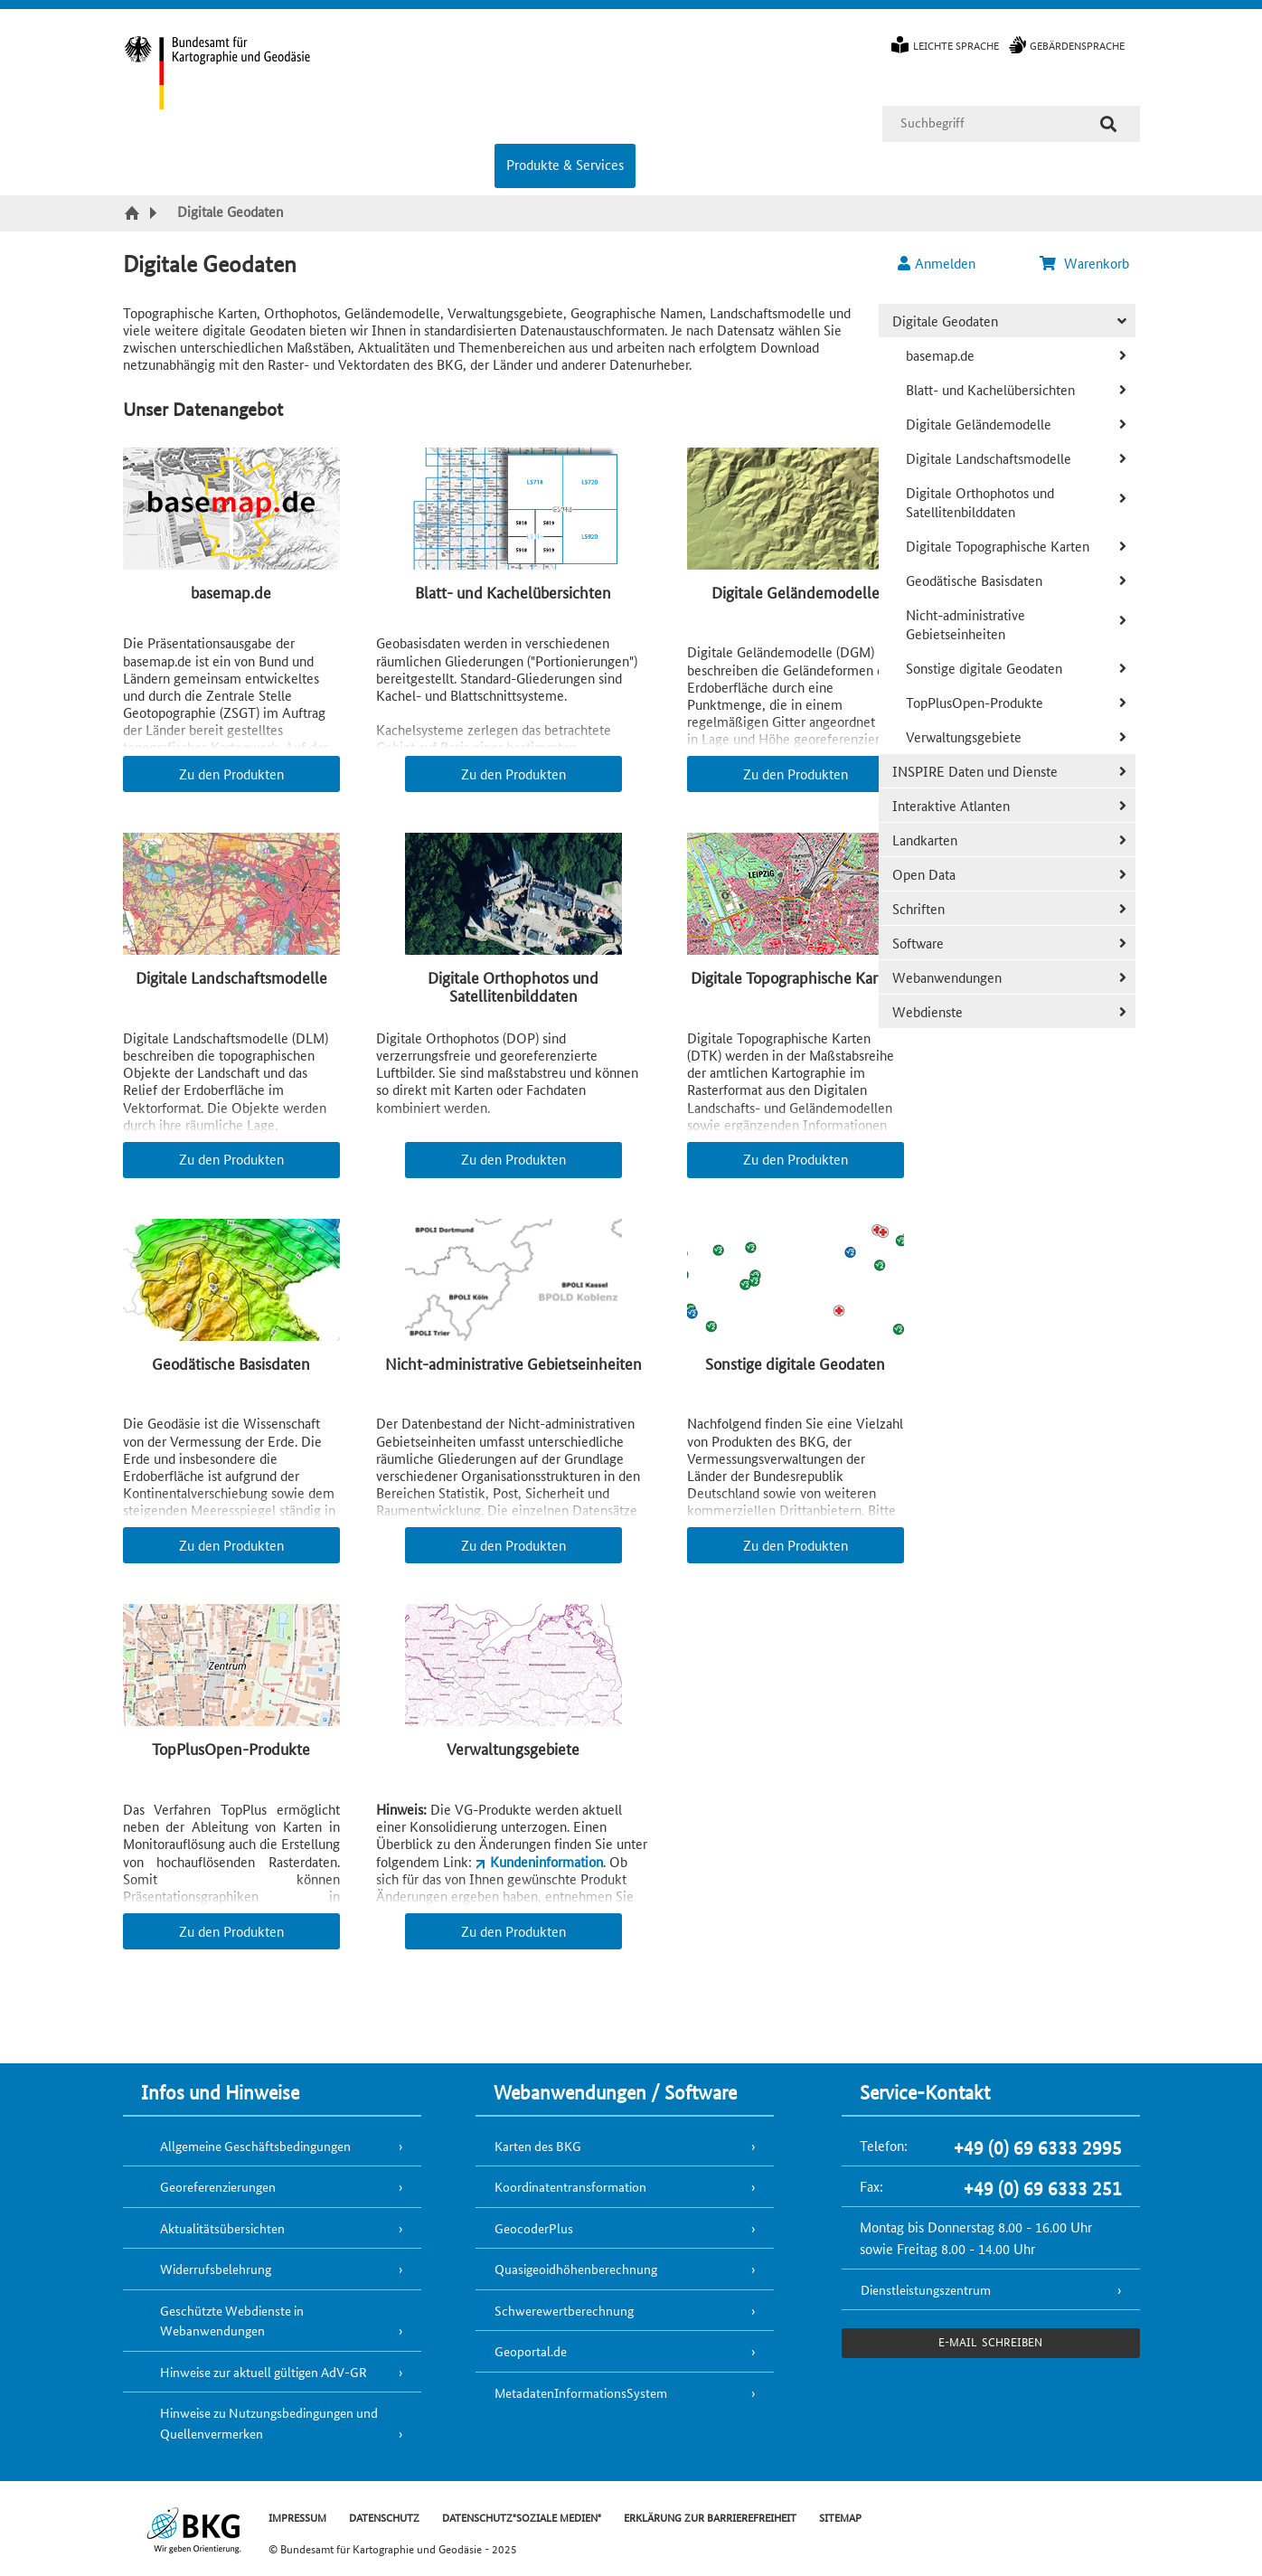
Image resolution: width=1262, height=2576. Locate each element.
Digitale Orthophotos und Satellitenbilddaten (980, 502)
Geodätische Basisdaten (974, 580)
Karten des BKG (537, 2146)
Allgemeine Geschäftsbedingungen (255, 2146)
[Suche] (1108, 124)
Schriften (918, 908)
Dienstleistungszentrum (926, 2289)
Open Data (924, 873)
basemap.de (940, 354)
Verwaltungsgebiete (964, 736)
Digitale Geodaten (945, 320)
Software (918, 942)
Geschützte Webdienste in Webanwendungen (232, 2320)
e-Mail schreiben (990, 2341)
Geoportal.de (530, 2351)
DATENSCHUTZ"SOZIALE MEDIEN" (521, 2516)
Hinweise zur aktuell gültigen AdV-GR (263, 2372)
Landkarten (924, 839)
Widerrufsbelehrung (215, 2269)
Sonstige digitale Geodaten (984, 667)
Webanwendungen (947, 976)
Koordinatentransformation (570, 2186)
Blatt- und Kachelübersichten (990, 389)
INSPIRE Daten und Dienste (975, 770)
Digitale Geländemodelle (978, 423)
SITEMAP (840, 2516)
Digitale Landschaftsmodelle (988, 457)
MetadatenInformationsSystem (580, 2392)
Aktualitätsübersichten (222, 2228)
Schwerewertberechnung (564, 2310)
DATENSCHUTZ (384, 2516)
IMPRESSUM (297, 2516)
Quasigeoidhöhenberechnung (575, 2269)
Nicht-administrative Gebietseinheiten (965, 624)
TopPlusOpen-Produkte (974, 702)
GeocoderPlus (533, 2228)
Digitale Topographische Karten (997, 545)
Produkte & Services (565, 164)
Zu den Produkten (231, 773)
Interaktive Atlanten (951, 805)
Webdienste (927, 1011)
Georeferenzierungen (218, 2186)
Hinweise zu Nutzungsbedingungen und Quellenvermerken (269, 2422)
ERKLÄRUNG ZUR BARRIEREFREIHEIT (710, 2516)
